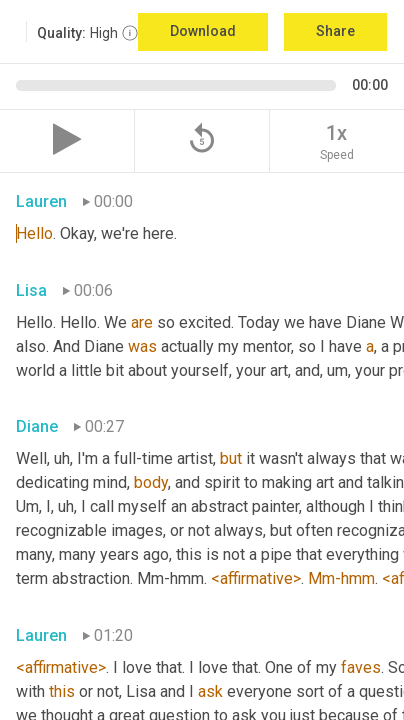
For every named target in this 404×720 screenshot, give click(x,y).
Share (335, 31)
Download (203, 31)
